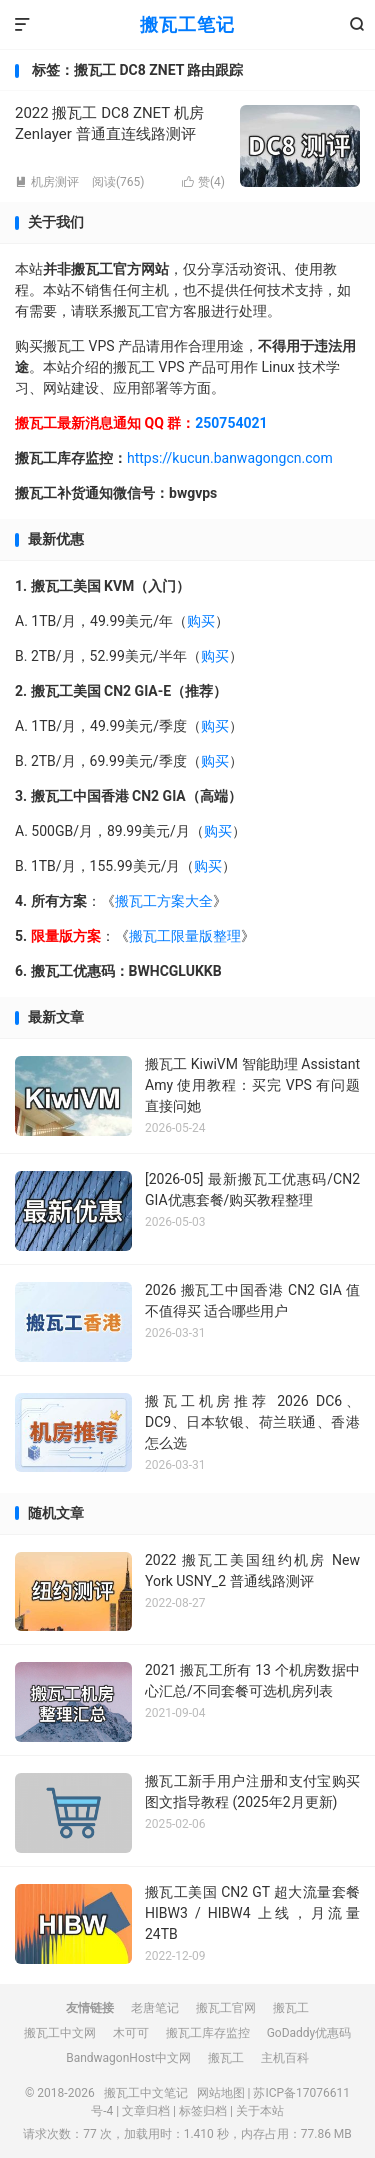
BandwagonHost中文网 (128, 2058)
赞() (203, 182)
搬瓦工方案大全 (164, 901)
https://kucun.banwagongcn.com (230, 458)
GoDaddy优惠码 (309, 2033)
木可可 (131, 2033)
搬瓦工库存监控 (208, 2033)
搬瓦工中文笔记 (146, 2093)
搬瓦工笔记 (187, 24)
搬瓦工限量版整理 (185, 936)
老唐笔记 (155, 2008)
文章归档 (146, 2111)
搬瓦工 (291, 2008)
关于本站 (260, 2111)
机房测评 (47, 182)
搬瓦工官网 (226, 2008)
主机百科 (285, 2058)
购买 (201, 621)
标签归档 (203, 2111)
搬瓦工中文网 (60, 2033)
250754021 (231, 423)
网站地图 (221, 2093)
